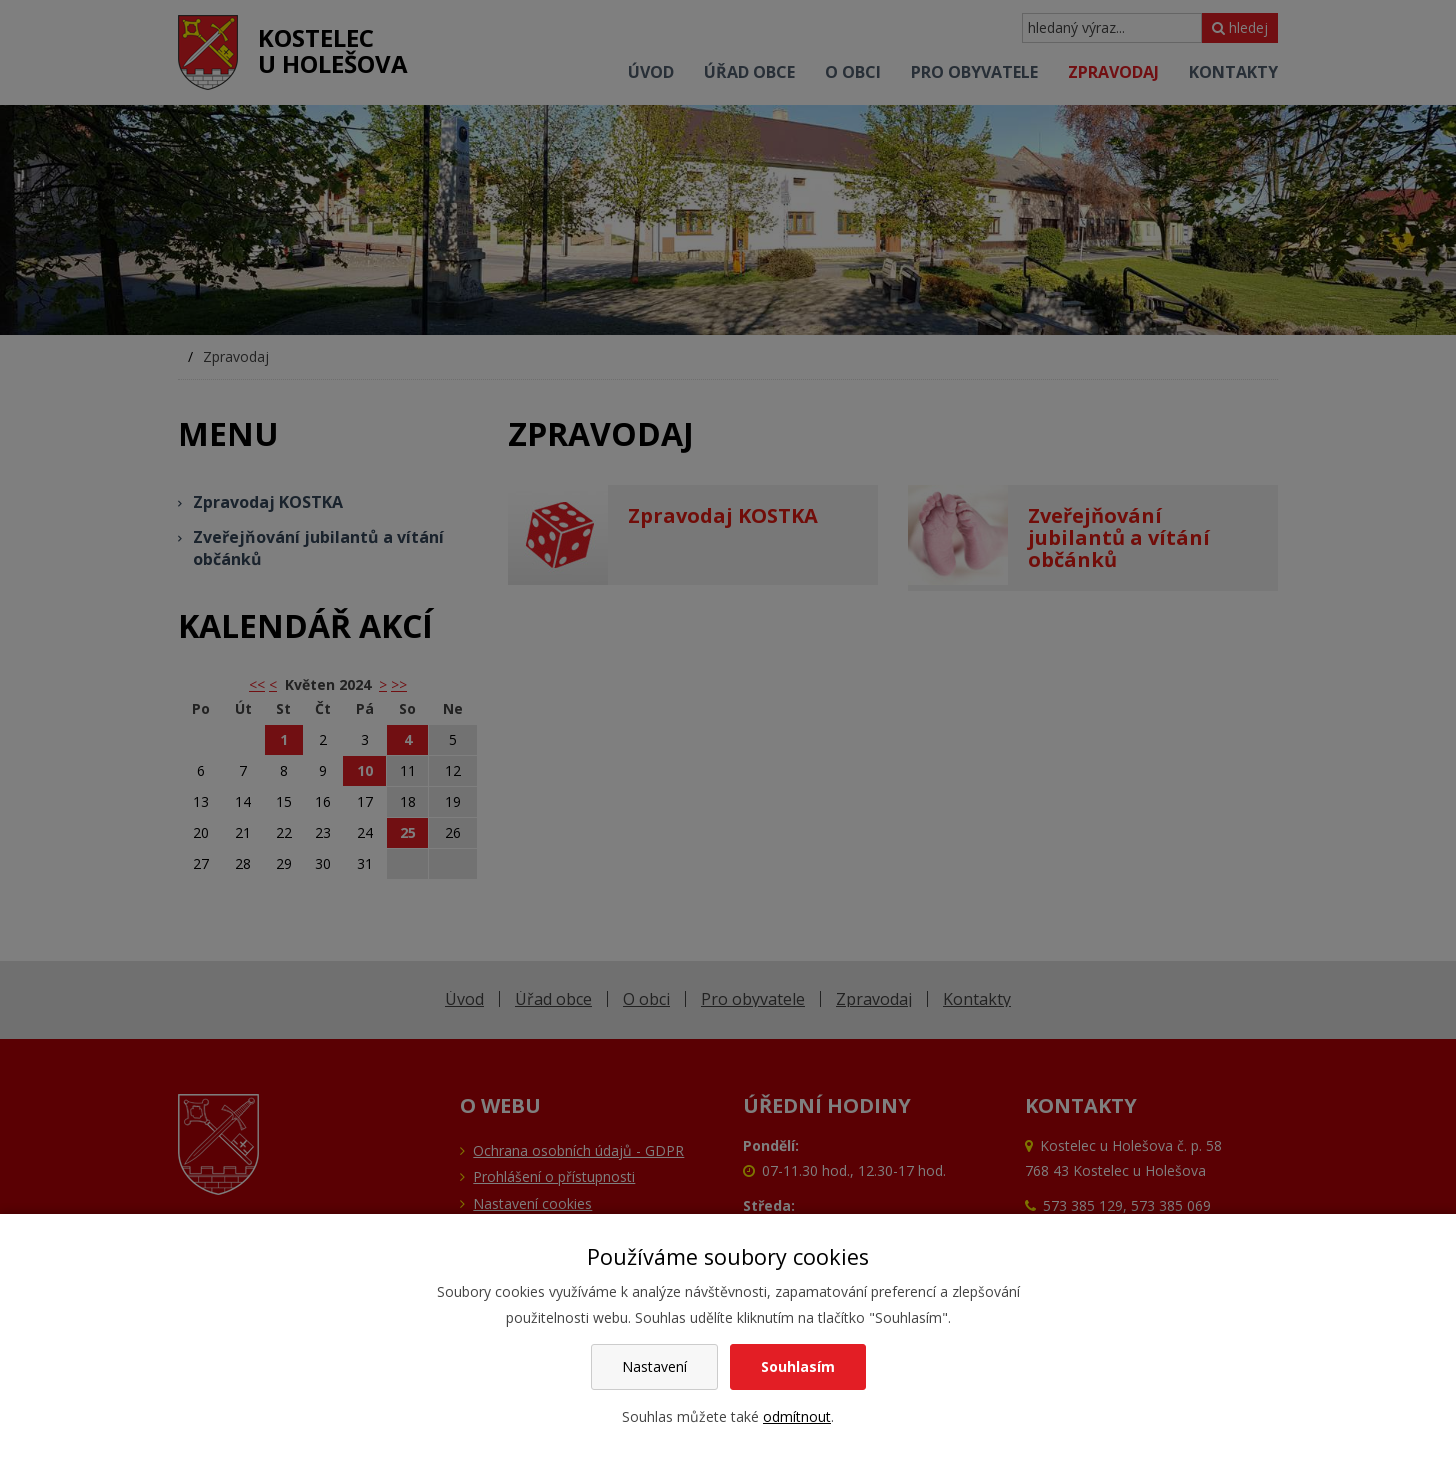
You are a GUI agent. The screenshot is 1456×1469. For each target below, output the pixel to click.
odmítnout (797, 1416)
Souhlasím (798, 1366)
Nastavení (654, 1366)
